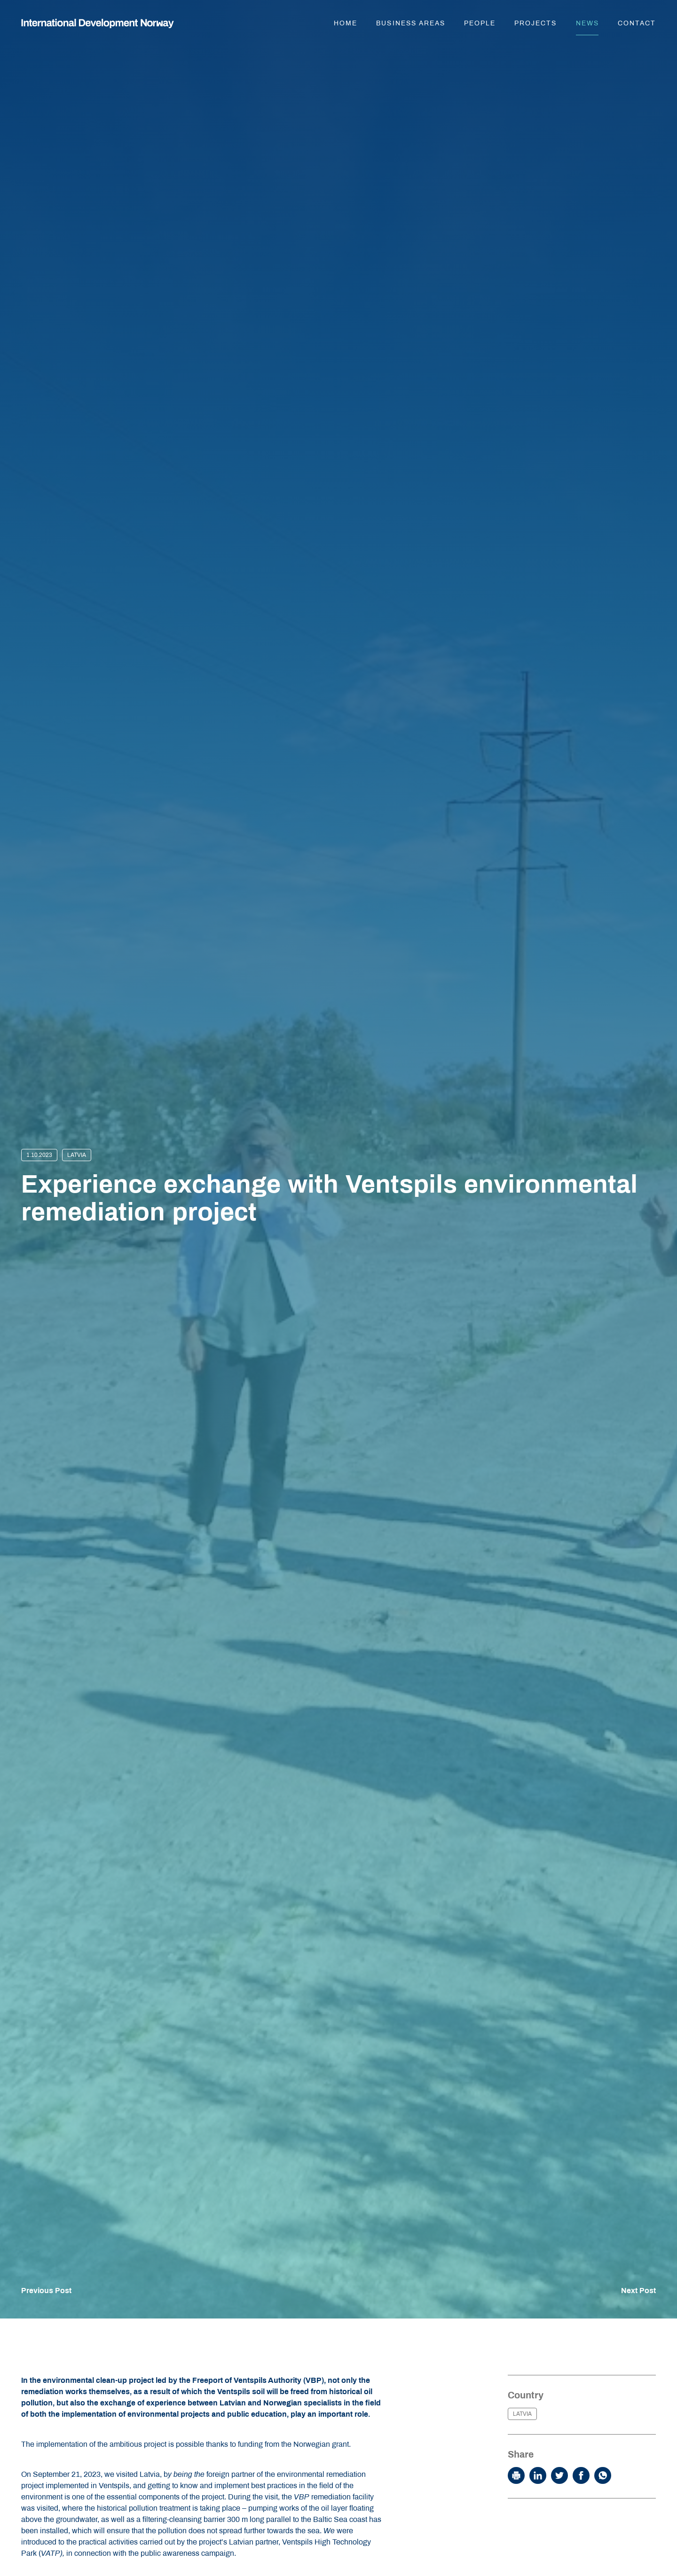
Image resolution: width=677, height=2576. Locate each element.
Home (345, 23)
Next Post (638, 2291)
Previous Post (46, 2291)
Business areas (410, 23)
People (480, 23)
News (587, 23)
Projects (535, 23)
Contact (637, 23)
